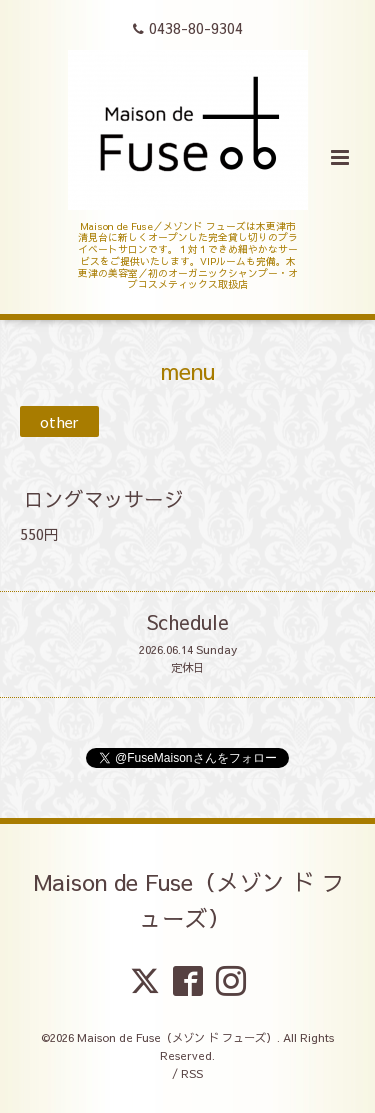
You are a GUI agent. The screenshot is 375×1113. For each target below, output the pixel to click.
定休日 (187, 667)
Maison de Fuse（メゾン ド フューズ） (189, 899)
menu (188, 370)
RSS (192, 1073)
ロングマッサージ (104, 498)
